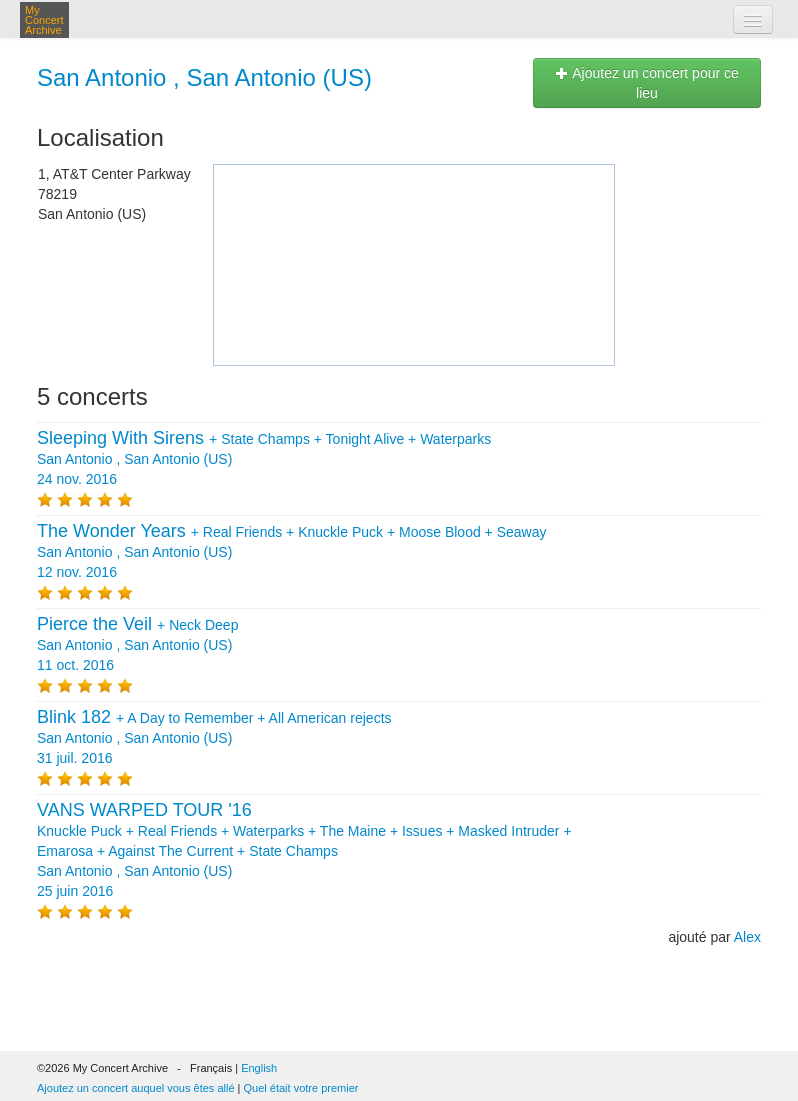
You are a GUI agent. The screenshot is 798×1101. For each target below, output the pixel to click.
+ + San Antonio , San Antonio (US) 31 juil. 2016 (214, 738)
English (259, 1068)
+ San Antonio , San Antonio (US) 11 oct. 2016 (137, 645)
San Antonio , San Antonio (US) (204, 77)
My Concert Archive (44, 20)
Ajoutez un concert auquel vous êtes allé (136, 1088)
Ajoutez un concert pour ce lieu (647, 83)
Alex (747, 937)
